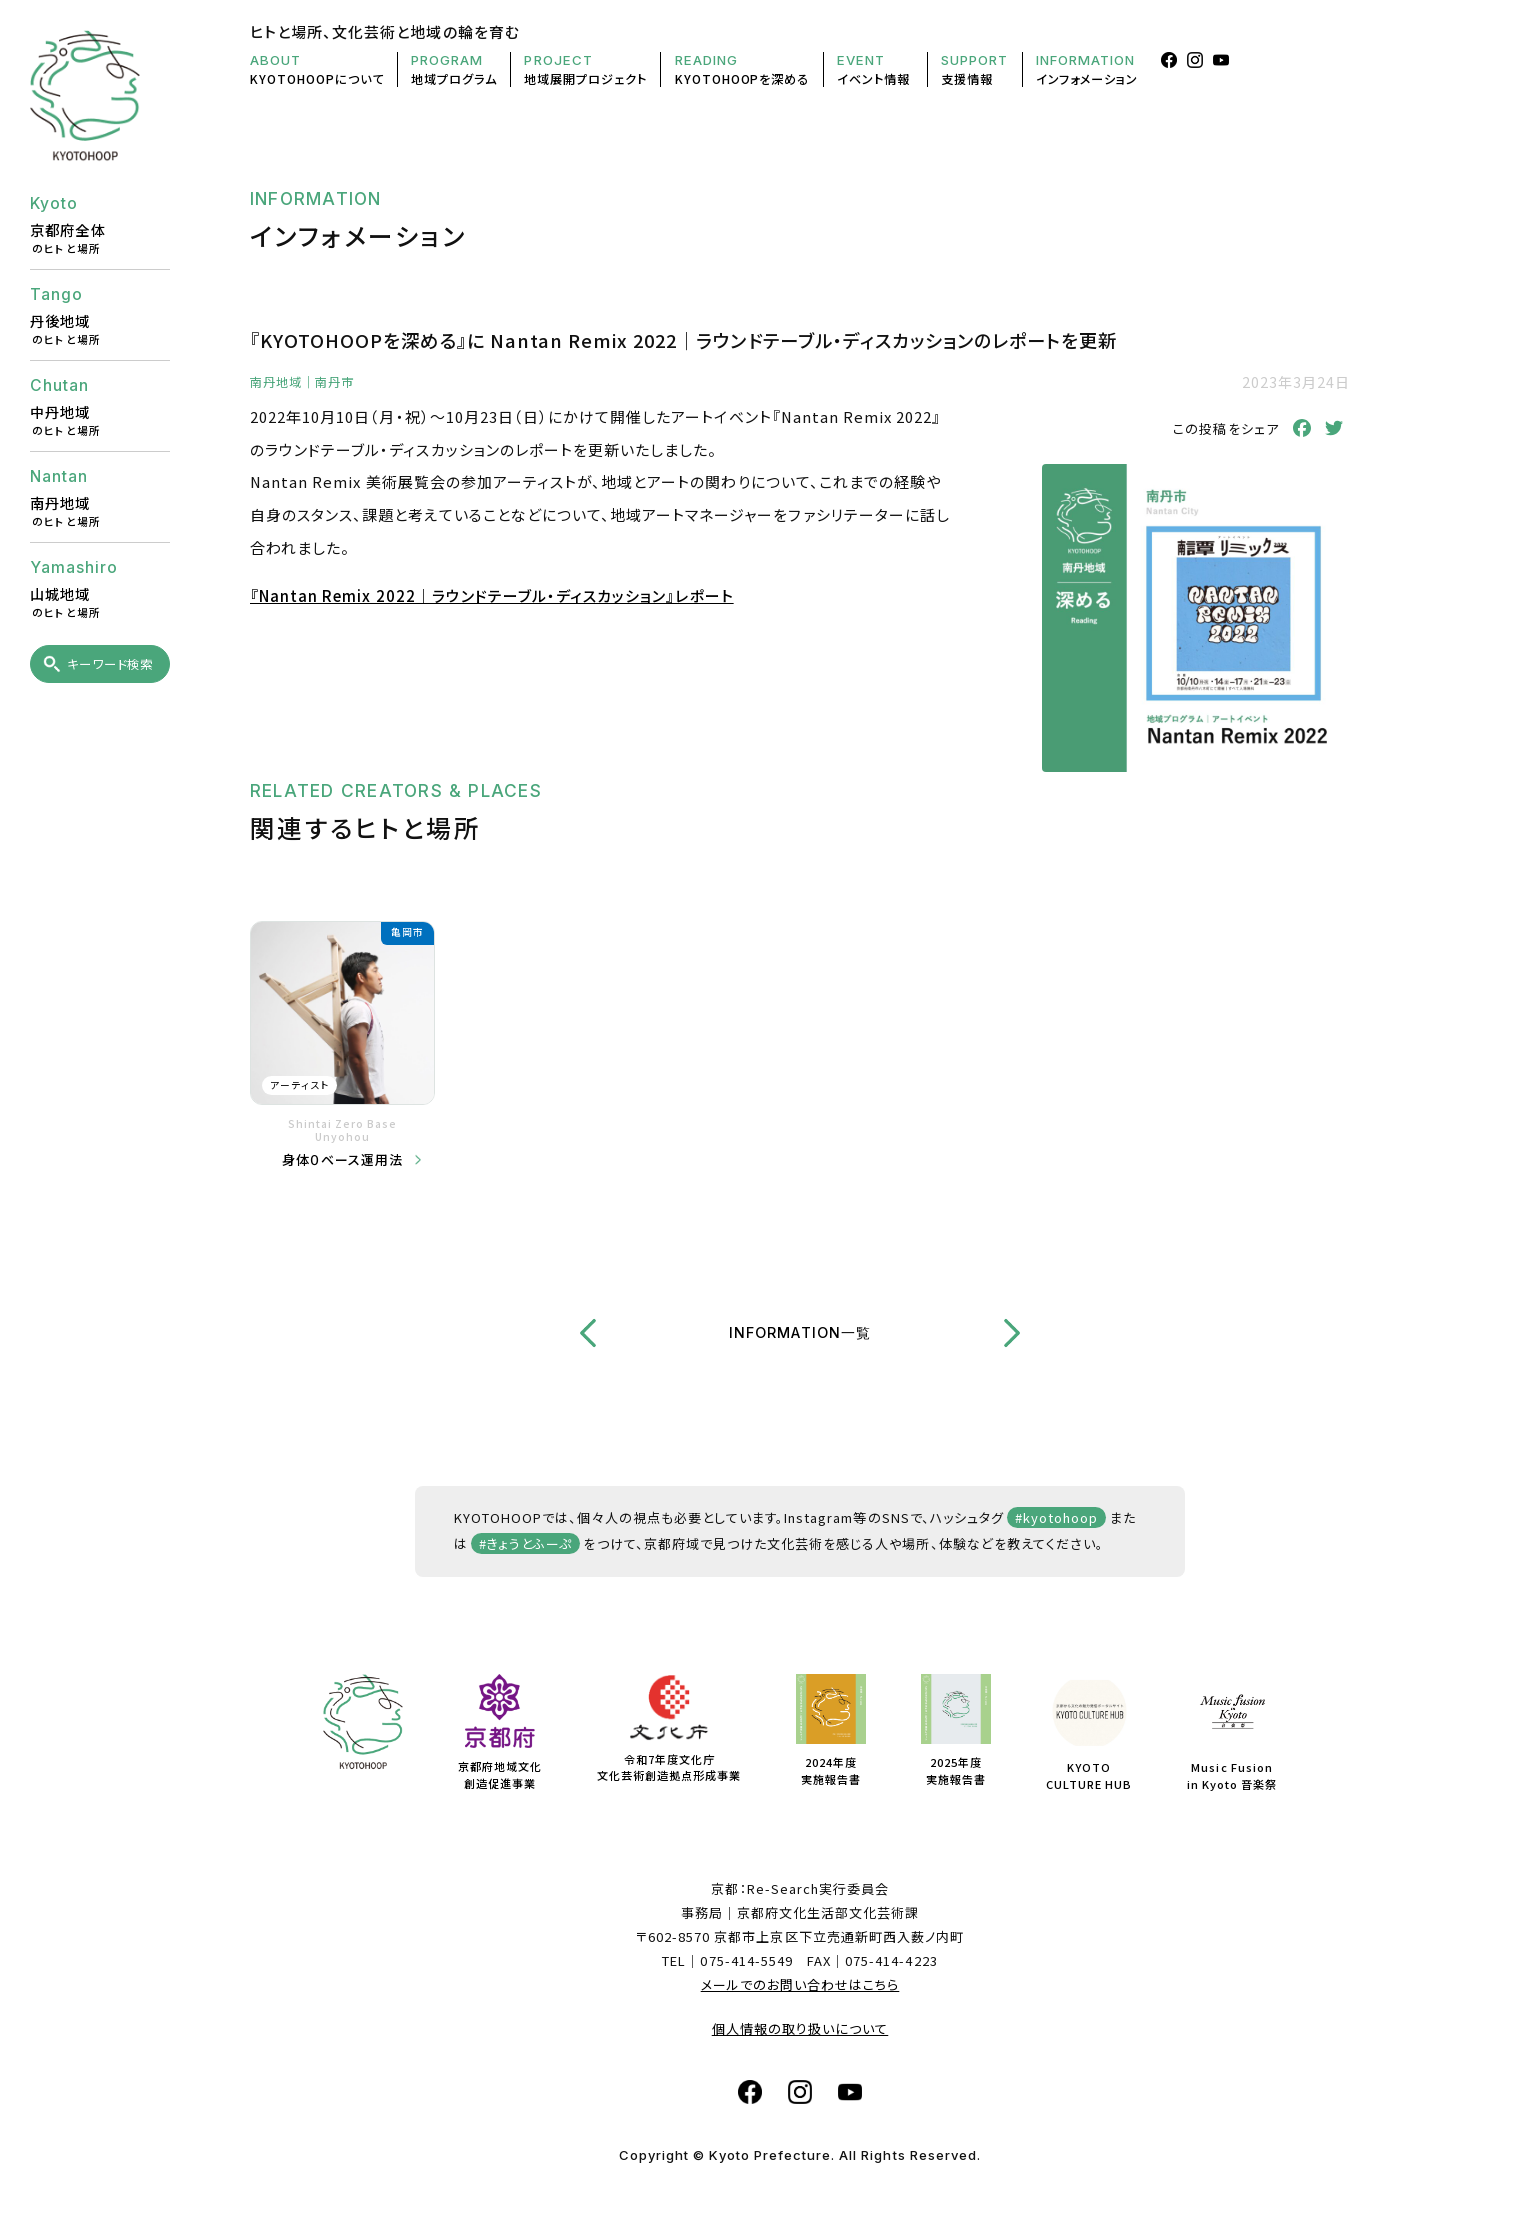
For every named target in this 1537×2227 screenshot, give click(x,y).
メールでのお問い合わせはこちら (800, 1984)
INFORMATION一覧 (800, 1332)
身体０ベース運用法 (342, 1160)
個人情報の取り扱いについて (800, 2028)
